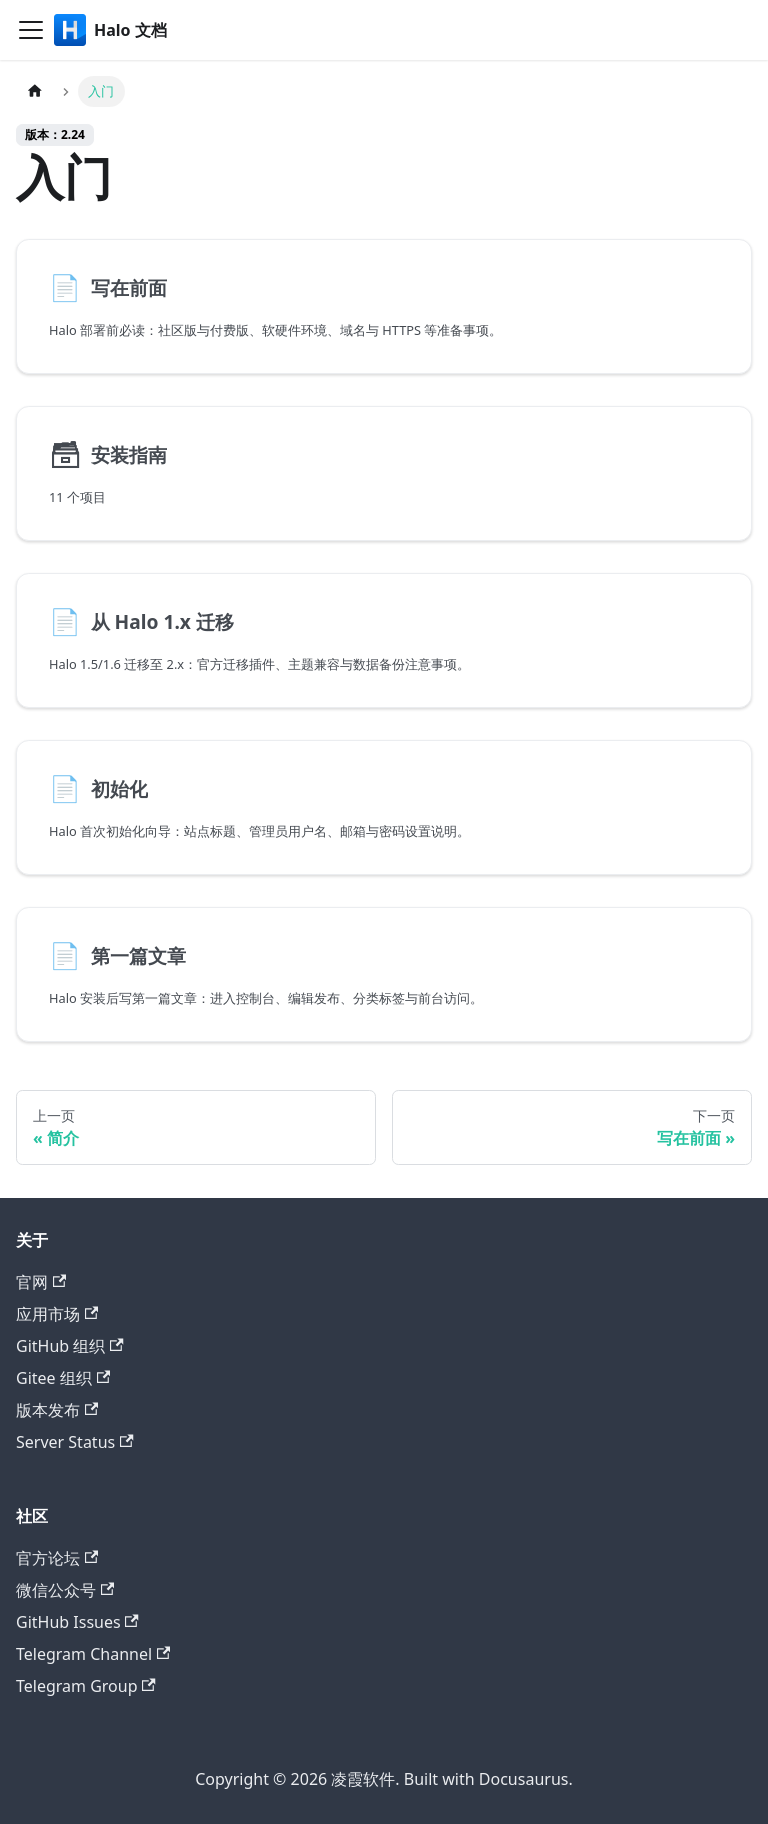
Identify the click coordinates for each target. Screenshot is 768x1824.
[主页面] (35, 91)
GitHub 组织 (70, 1346)
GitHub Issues (77, 1622)
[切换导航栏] (31, 30)
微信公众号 (65, 1590)
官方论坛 (57, 1558)
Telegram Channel (93, 1654)
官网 (41, 1282)
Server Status (75, 1442)
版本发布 (57, 1410)
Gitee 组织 (63, 1378)
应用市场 (57, 1314)
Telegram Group (86, 1686)
